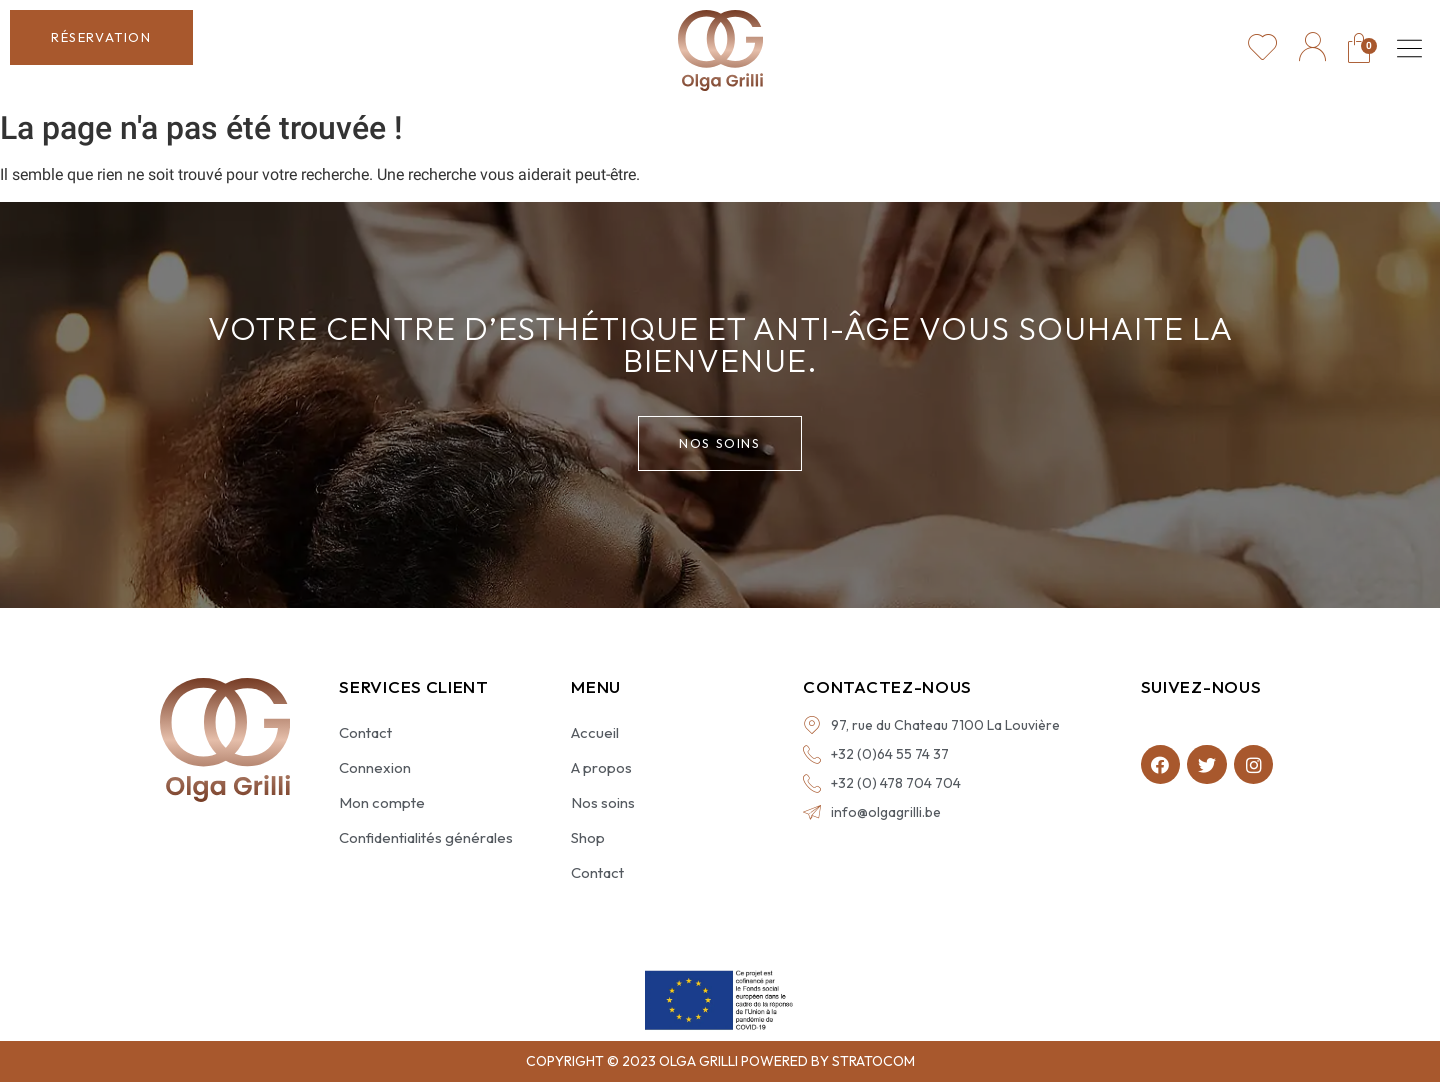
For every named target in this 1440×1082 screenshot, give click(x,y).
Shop (588, 837)
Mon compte (382, 802)
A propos (601, 767)
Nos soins (603, 802)
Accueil (595, 732)
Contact (365, 732)
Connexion (375, 767)
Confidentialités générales (426, 837)
